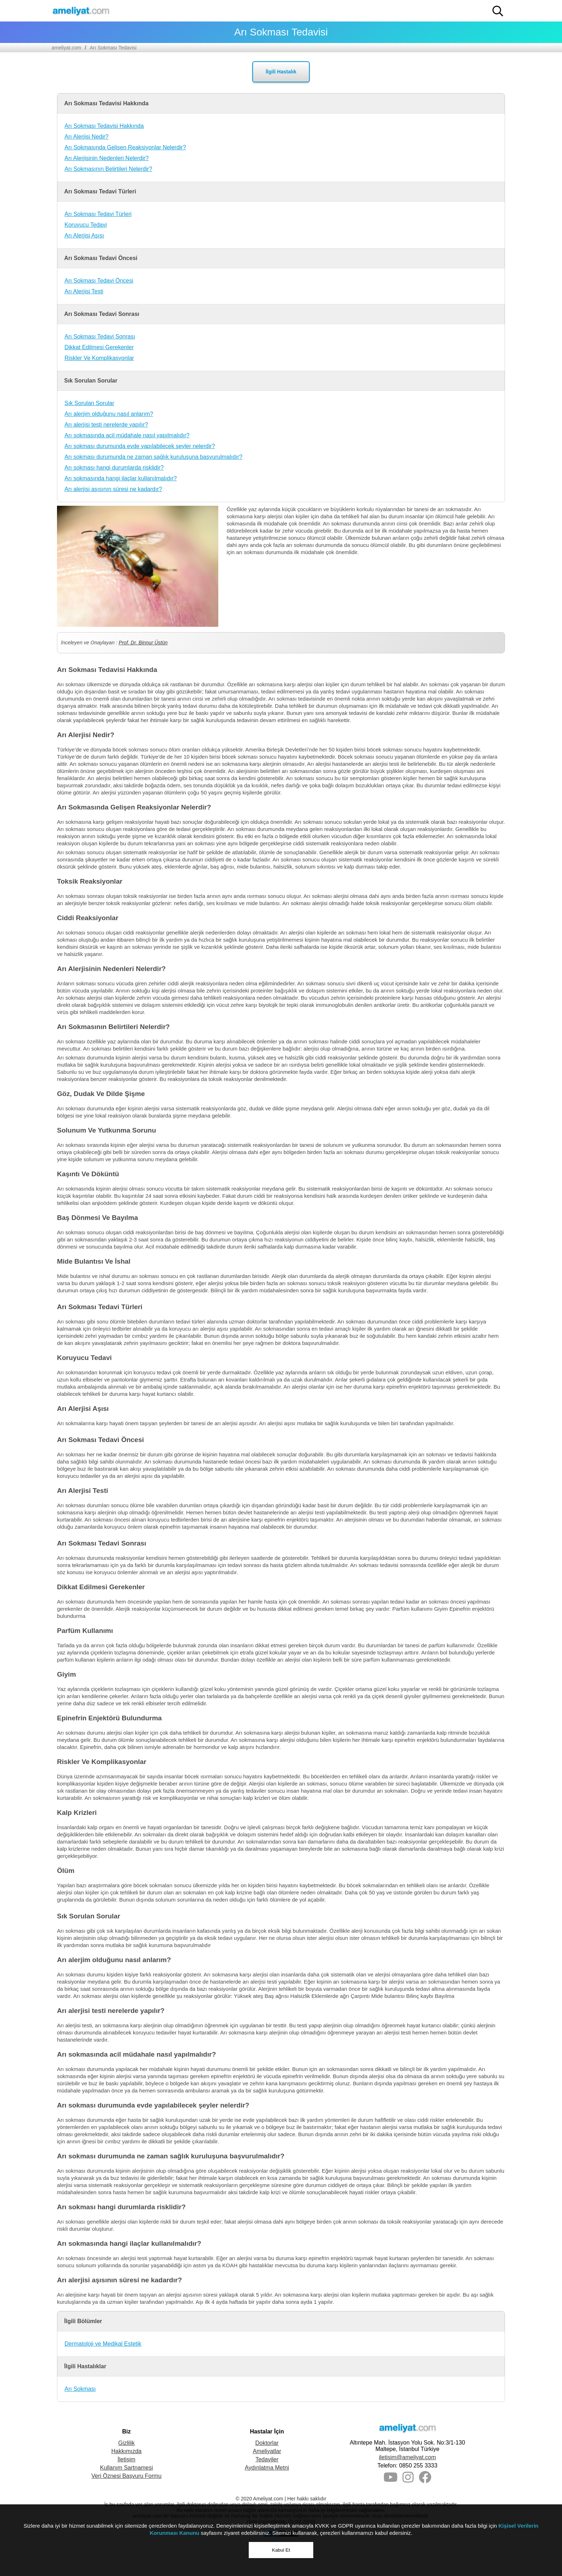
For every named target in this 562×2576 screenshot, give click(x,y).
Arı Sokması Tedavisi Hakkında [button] (106, 103)
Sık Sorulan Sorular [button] (90, 381)
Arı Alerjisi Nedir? (87, 137)
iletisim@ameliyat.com (407, 2457)
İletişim (126, 2459)
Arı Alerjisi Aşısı (84, 235)
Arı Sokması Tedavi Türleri (98, 214)
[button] (497, 11)
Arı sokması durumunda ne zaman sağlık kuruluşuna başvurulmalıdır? (153, 457)
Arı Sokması (80, 2389)
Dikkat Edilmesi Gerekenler (99, 347)
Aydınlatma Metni (267, 2468)
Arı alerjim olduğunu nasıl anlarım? (109, 414)
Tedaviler (267, 2459)
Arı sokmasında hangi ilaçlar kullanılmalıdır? (121, 478)
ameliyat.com (66, 48)
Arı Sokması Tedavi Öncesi (99, 281)
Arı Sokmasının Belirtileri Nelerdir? (108, 169)
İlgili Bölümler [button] (83, 2321)
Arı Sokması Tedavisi (113, 48)
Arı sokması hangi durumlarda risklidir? (114, 468)
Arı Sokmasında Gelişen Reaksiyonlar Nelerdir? (125, 147)
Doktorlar (266, 2443)
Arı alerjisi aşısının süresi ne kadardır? (113, 489)
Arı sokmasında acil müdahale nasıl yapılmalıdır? (127, 435)
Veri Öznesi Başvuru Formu (126, 2476)
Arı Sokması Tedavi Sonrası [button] (101, 314)
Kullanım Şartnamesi (126, 2468)
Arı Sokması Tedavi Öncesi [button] (100, 258)
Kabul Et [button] (281, 2550)
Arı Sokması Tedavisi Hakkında (104, 126)
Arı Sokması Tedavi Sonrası (100, 336)
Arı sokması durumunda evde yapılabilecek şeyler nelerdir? (140, 446)
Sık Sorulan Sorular (89, 403)
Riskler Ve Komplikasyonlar (99, 358)
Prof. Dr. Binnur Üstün (143, 642)
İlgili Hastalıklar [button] (85, 2366)
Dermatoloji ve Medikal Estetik (103, 2344)
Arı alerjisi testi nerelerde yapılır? (106, 425)
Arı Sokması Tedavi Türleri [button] (100, 191)
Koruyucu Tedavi (86, 225)
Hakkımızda (126, 2451)
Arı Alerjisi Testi (84, 291)
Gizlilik (126, 2443)
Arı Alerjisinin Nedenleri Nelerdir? (107, 158)
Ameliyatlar (267, 2451)
